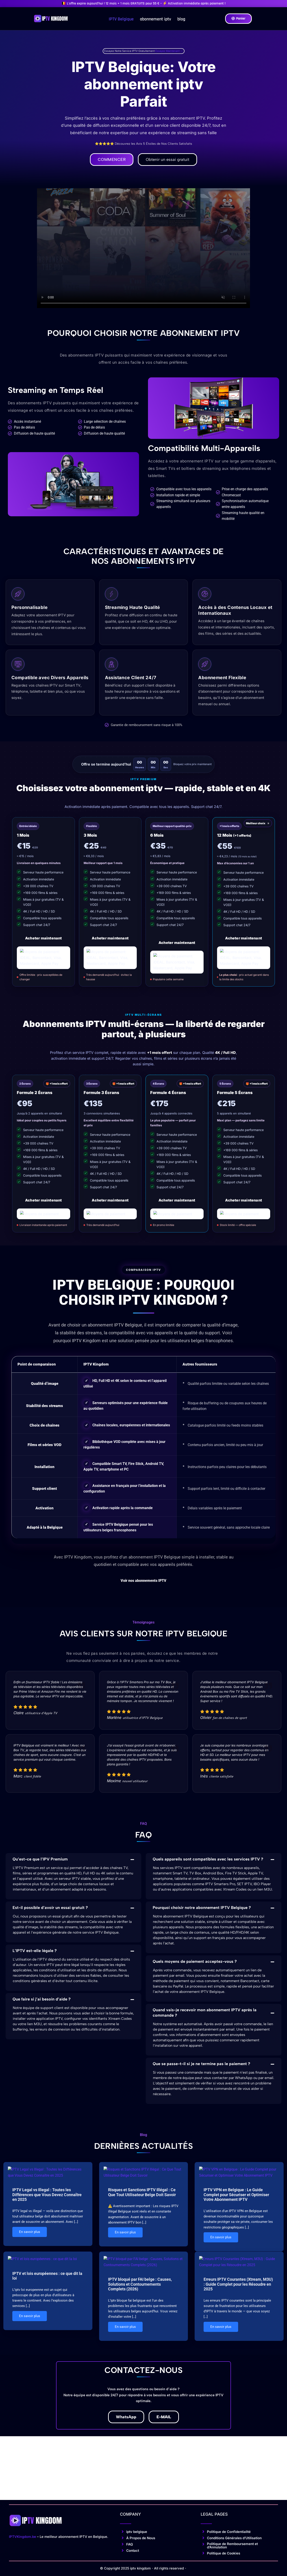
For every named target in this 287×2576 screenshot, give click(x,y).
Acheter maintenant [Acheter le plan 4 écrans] (177, 1200)
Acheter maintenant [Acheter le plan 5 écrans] (243, 1200)
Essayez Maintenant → (169, 51)
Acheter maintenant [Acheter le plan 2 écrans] (43, 1200)
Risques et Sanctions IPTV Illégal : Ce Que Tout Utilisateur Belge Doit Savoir (142, 2224)
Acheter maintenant (43, 938)
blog (181, 19)
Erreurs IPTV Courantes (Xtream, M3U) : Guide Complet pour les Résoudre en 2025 (238, 2359)
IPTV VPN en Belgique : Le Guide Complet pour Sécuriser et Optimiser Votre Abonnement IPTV (236, 2226)
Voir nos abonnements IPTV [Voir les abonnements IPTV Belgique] (143, 1580)
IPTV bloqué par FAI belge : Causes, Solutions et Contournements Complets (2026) (140, 2359)
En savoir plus (29, 2280)
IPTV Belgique (121, 19)
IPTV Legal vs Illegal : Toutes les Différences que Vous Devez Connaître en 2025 (47, 2236)
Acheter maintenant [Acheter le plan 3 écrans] (110, 1200)
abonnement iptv (155, 19)
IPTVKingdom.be (22, 2550)
